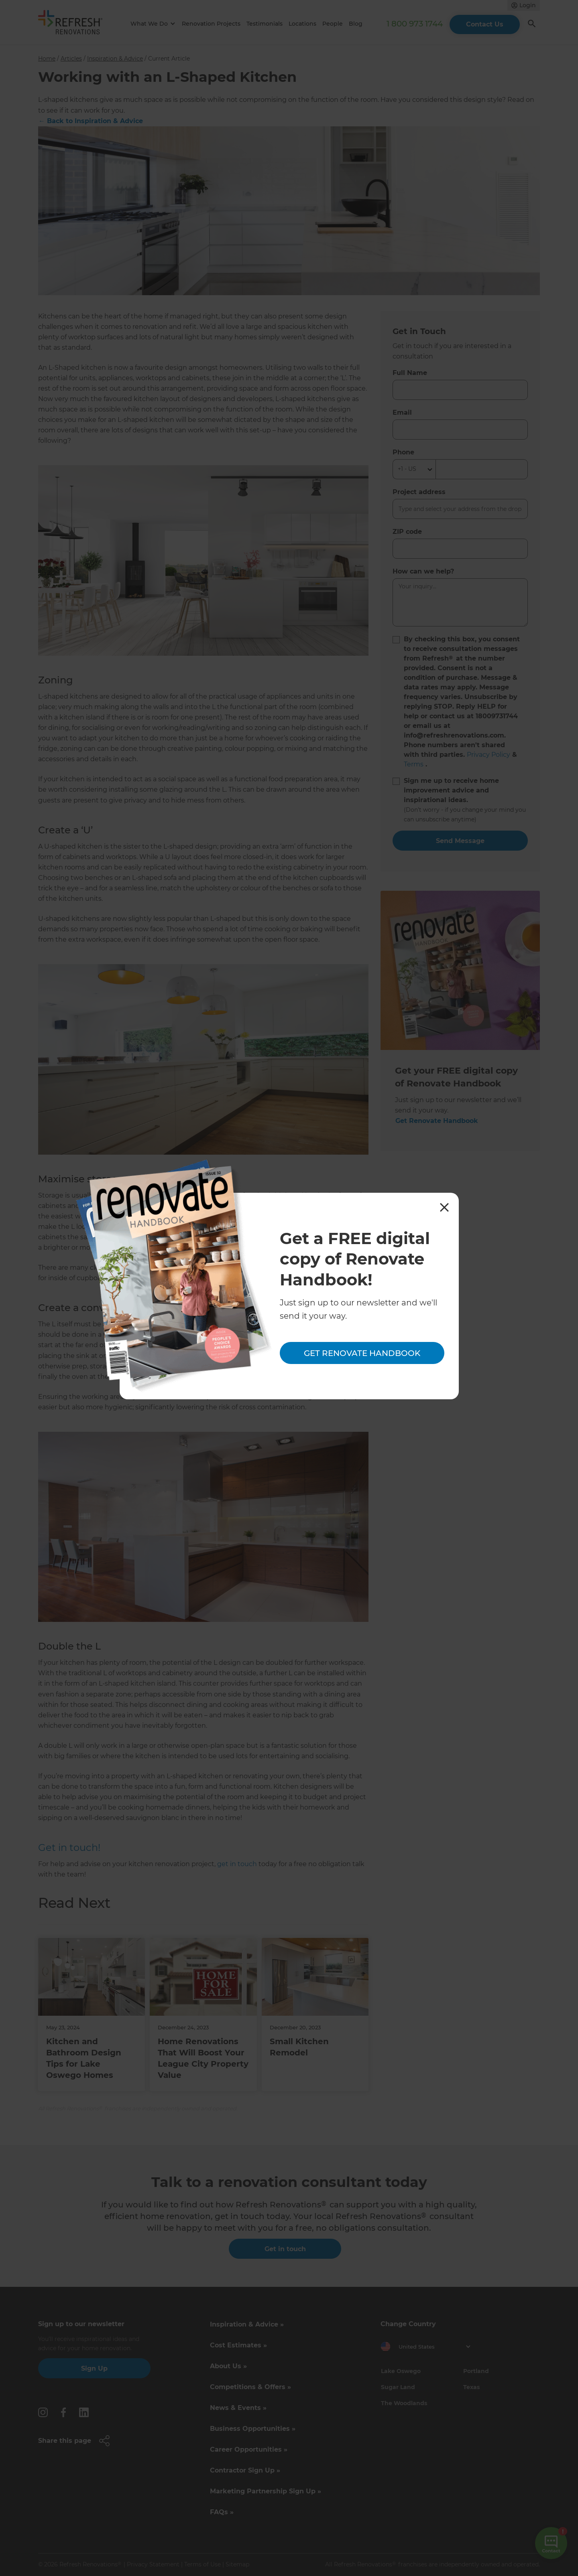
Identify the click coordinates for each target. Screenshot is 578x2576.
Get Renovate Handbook (362, 1353)
